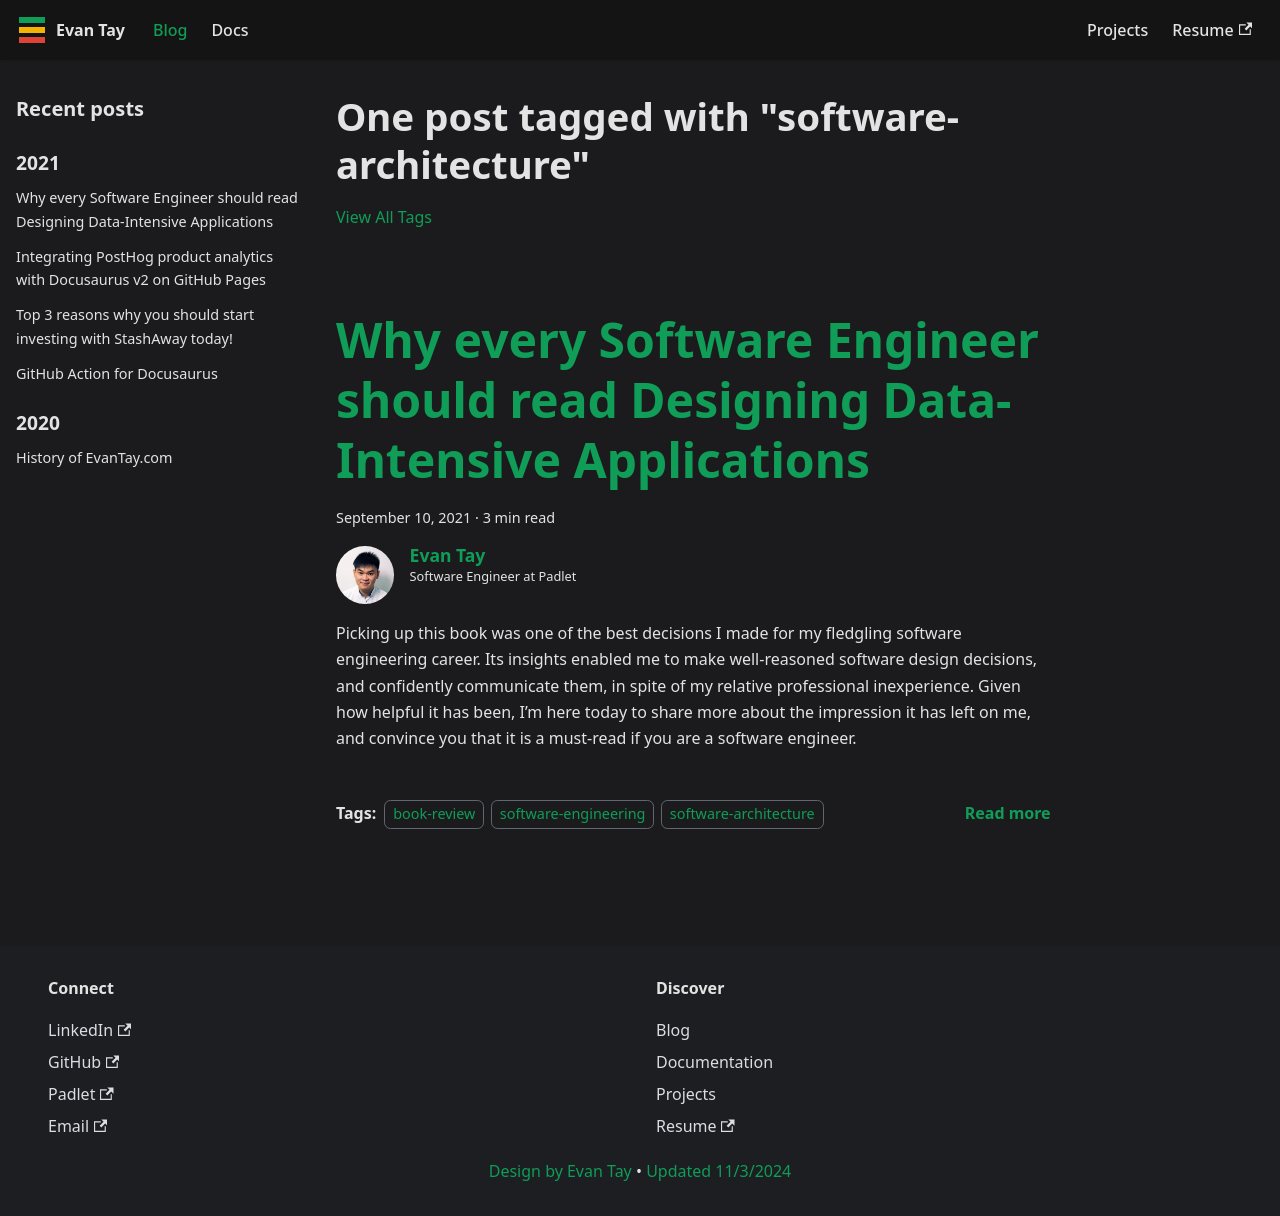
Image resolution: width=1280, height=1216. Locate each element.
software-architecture (742, 813)
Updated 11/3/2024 (718, 1171)
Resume (1212, 30)
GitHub (83, 1062)
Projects (1117, 30)
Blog (170, 30)
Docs (229, 30)
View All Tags (384, 217)
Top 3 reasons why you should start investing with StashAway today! (135, 326)
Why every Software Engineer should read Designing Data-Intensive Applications (157, 209)
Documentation (714, 1062)
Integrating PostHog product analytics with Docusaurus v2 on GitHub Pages (144, 268)
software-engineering (573, 813)
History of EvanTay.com (94, 457)
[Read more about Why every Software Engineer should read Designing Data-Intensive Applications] (1008, 813)
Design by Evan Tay (560, 1171)
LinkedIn (89, 1030)
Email (77, 1126)
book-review (434, 813)
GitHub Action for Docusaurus (117, 373)
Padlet (81, 1094)
